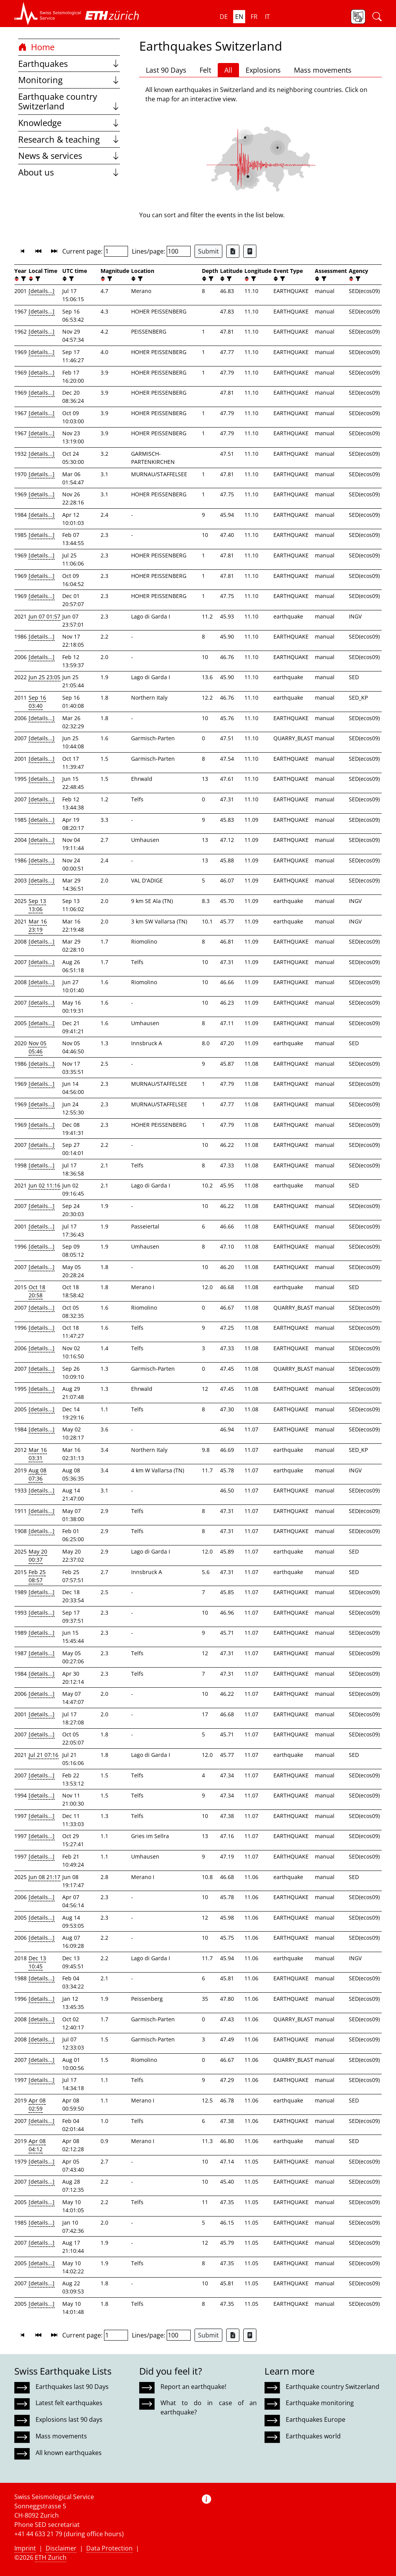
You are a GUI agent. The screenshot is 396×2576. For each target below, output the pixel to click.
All (228, 70)
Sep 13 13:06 (37, 905)
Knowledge (69, 123)
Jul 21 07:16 (43, 1754)
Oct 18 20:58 (37, 1291)
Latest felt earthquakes (69, 2403)
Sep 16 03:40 (37, 701)
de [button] (224, 16)
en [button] (239, 16)
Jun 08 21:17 (44, 1877)
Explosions (263, 70)
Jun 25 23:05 (44, 677)
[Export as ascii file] (249, 251)
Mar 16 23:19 (38, 925)
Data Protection (109, 2548)
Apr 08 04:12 (37, 2145)
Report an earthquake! (193, 2386)
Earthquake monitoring (320, 2403)
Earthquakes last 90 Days (72, 2386)
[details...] (42, 291)
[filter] (22, 279)
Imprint (25, 2548)
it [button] (267, 16)
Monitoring (69, 80)
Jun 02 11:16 (44, 1185)
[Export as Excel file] (232, 251)
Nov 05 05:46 (37, 1047)
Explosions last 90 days (69, 2419)
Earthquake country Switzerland (69, 101)
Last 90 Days (166, 70)
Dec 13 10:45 (37, 1962)
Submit (208, 251)
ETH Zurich (51, 2557)
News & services (69, 156)
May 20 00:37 (38, 1555)
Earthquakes (69, 64)
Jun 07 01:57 (44, 616)
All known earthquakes (69, 2452)
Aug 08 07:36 (37, 1474)
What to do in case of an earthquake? (208, 2407)
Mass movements (323, 70)
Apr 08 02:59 (37, 2104)
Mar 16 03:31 (38, 1454)
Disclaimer (61, 2548)
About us (69, 172)
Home (36, 47)
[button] (47, 13)
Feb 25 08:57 (37, 1576)
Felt (205, 70)
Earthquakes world (313, 2436)
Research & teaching (69, 139)
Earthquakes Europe (315, 2419)
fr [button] (254, 16)
